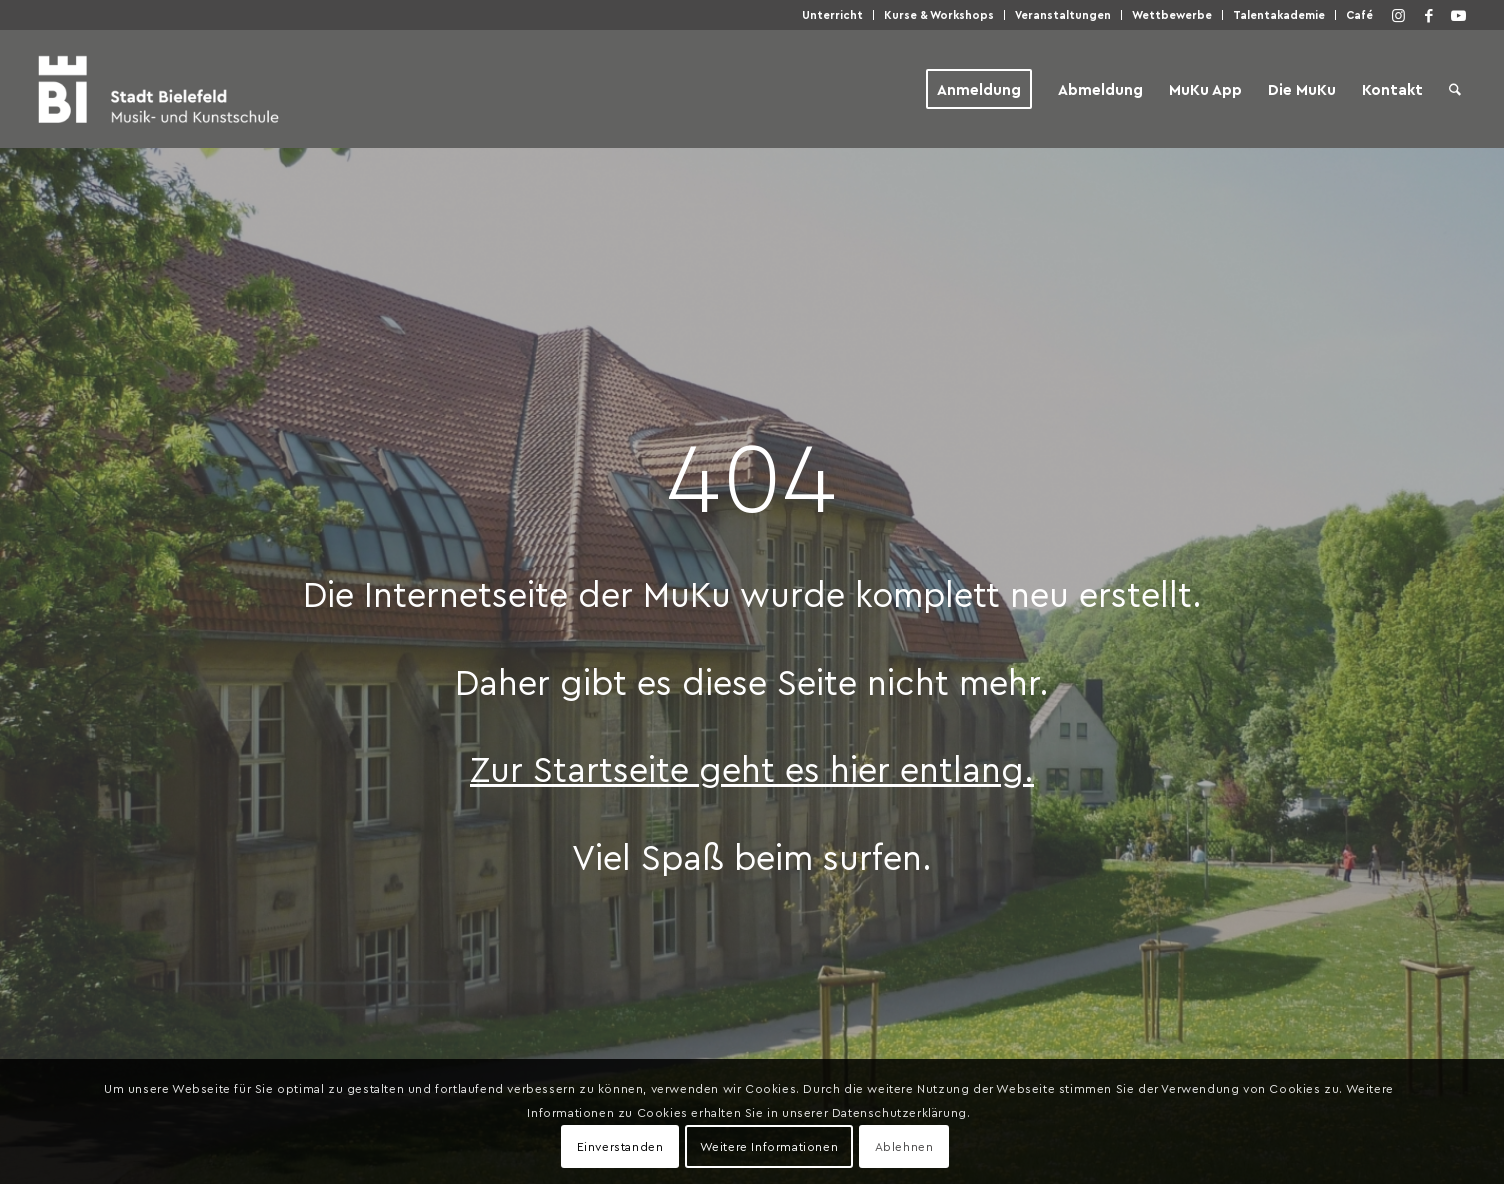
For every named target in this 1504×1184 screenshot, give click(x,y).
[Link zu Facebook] (1429, 15)
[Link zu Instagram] (1399, 15)
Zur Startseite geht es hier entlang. (752, 768)
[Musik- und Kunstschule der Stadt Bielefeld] (158, 89)
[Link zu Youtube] (1459, 15)
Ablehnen (904, 1146)
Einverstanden (620, 1146)
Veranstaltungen (1063, 14)
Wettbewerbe (1172, 14)
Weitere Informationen (769, 1146)
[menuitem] (833, 15)
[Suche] (1455, 89)
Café (1359, 14)
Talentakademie (1279, 14)
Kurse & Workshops (939, 14)
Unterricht (832, 14)
